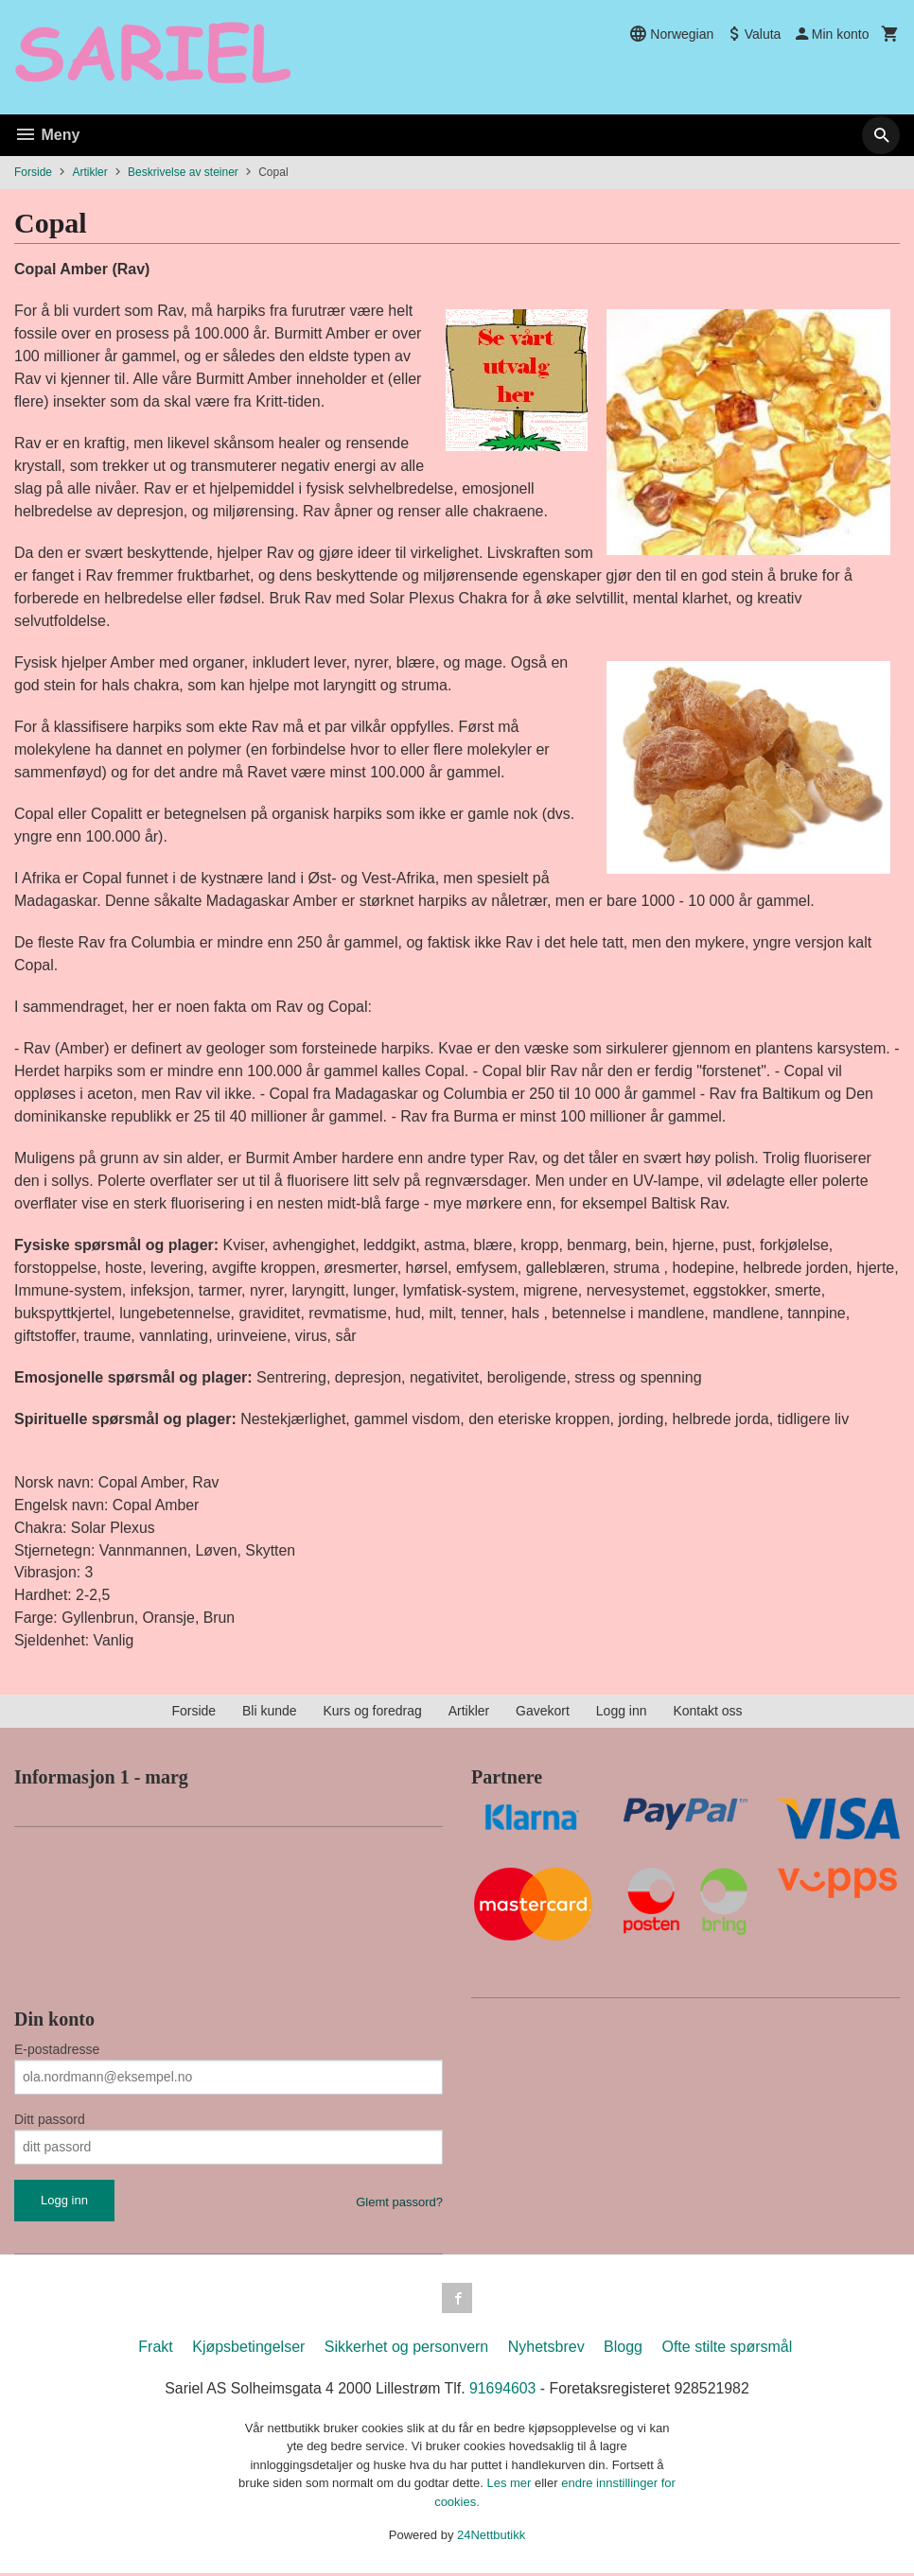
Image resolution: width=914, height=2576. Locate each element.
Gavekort (543, 1713)
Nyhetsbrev (546, 2349)
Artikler (469, 1713)
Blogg (623, 2349)
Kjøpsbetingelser (248, 2349)
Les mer (510, 2486)
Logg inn (621, 1713)
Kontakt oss (707, 1713)
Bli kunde (269, 1713)
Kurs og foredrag (372, 1713)
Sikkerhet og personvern (406, 2349)
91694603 (502, 2391)
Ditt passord (49, 2121)
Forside (33, 172)
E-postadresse (56, 2051)
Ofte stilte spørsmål (726, 2349)
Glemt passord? (399, 2204)
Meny (46, 135)
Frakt (155, 2349)
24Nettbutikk (491, 2538)
